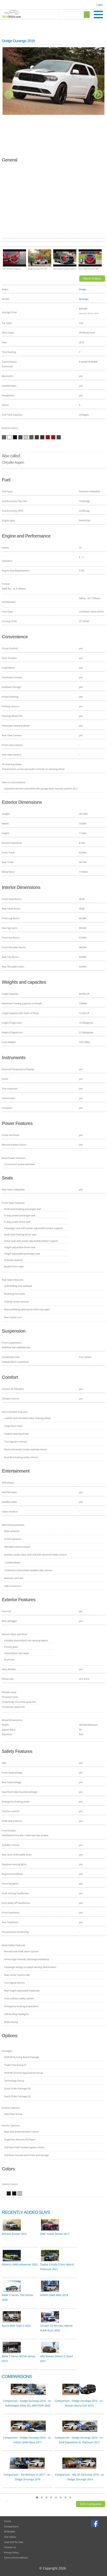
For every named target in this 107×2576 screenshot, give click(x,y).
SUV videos (10, 2536)
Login (99, 4)
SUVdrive (13, 14)
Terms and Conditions (16, 2557)
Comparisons (11, 2526)
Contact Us (10, 2547)
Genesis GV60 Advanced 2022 (20, 2264)
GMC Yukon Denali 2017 (54, 2234)
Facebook (95, 2523)
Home (7, 2521)
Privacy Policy (11, 2552)
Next (98, 94)
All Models (9, 2531)
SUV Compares (90, 2504)
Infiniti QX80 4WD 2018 (54, 2295)
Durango (83, 299)
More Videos (92, 278)
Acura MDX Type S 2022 (16, 2325)
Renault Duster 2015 (14, 2234)
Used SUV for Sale (13, 2542)
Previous (8, 94)
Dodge (82, 289)
